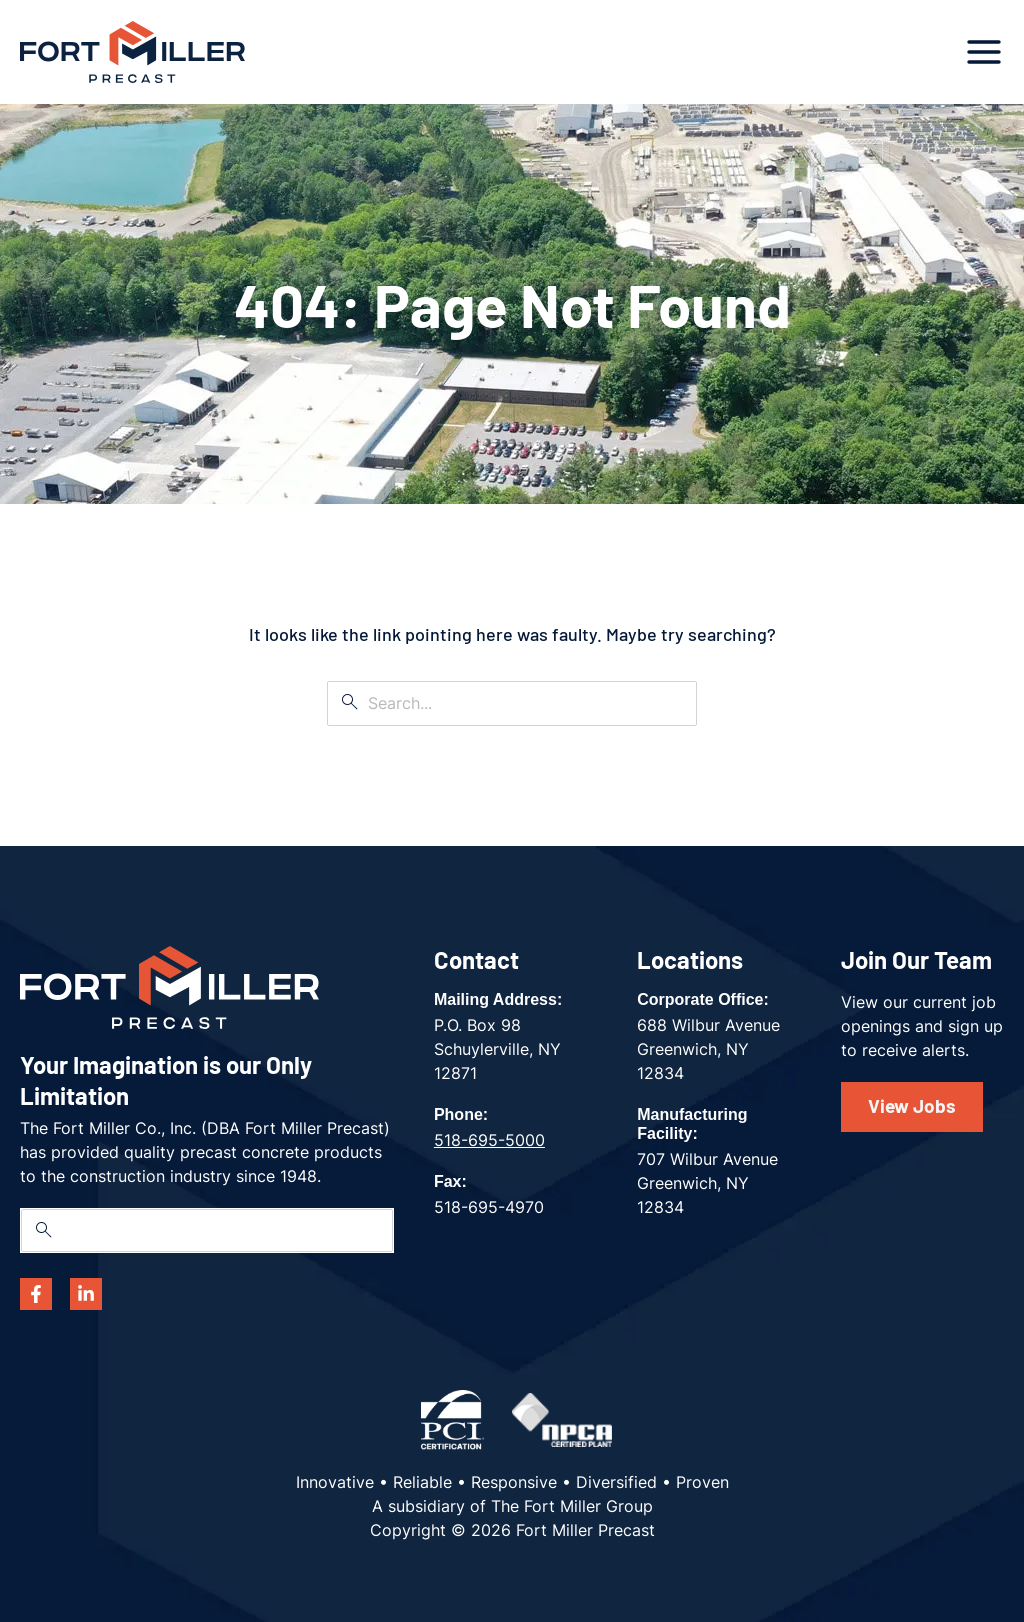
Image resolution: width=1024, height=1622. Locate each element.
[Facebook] (36, 1294)
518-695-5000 (489, 1140)
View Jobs (912, 1105)
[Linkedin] (86, 1294)
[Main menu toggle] (984, 52)
